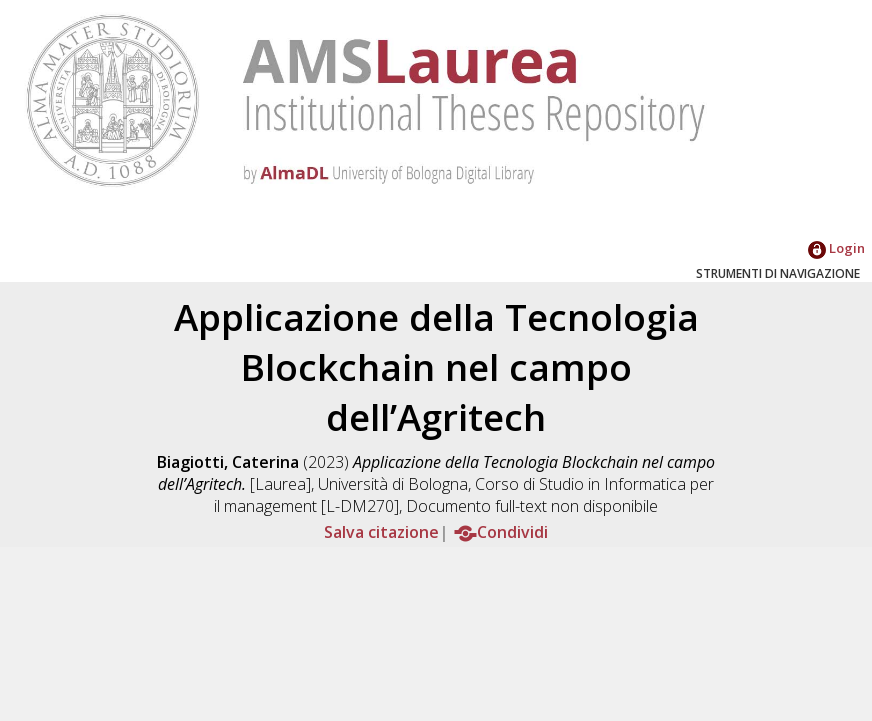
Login (836, 248)
